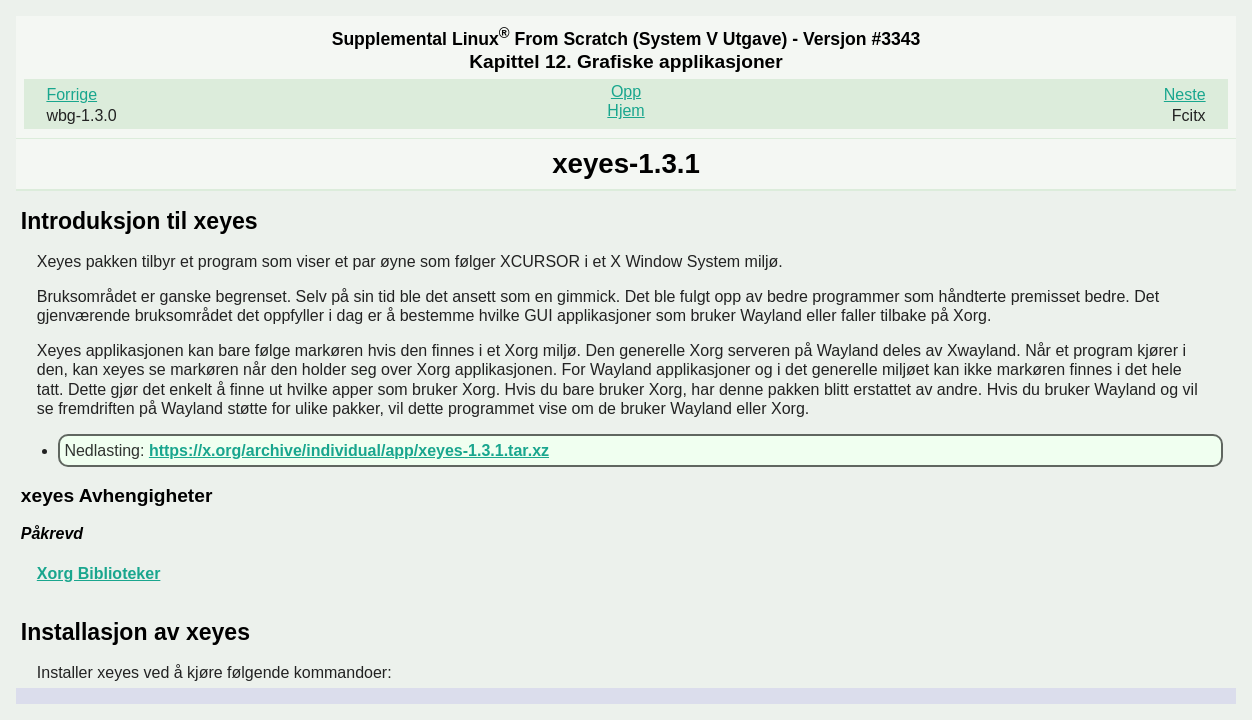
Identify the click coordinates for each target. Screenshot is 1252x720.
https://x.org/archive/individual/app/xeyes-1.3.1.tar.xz (349, 450)
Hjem (625, 110)
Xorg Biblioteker (99, 573)
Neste (1185, 94)
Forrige (71, 94)
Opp (626, 91)
